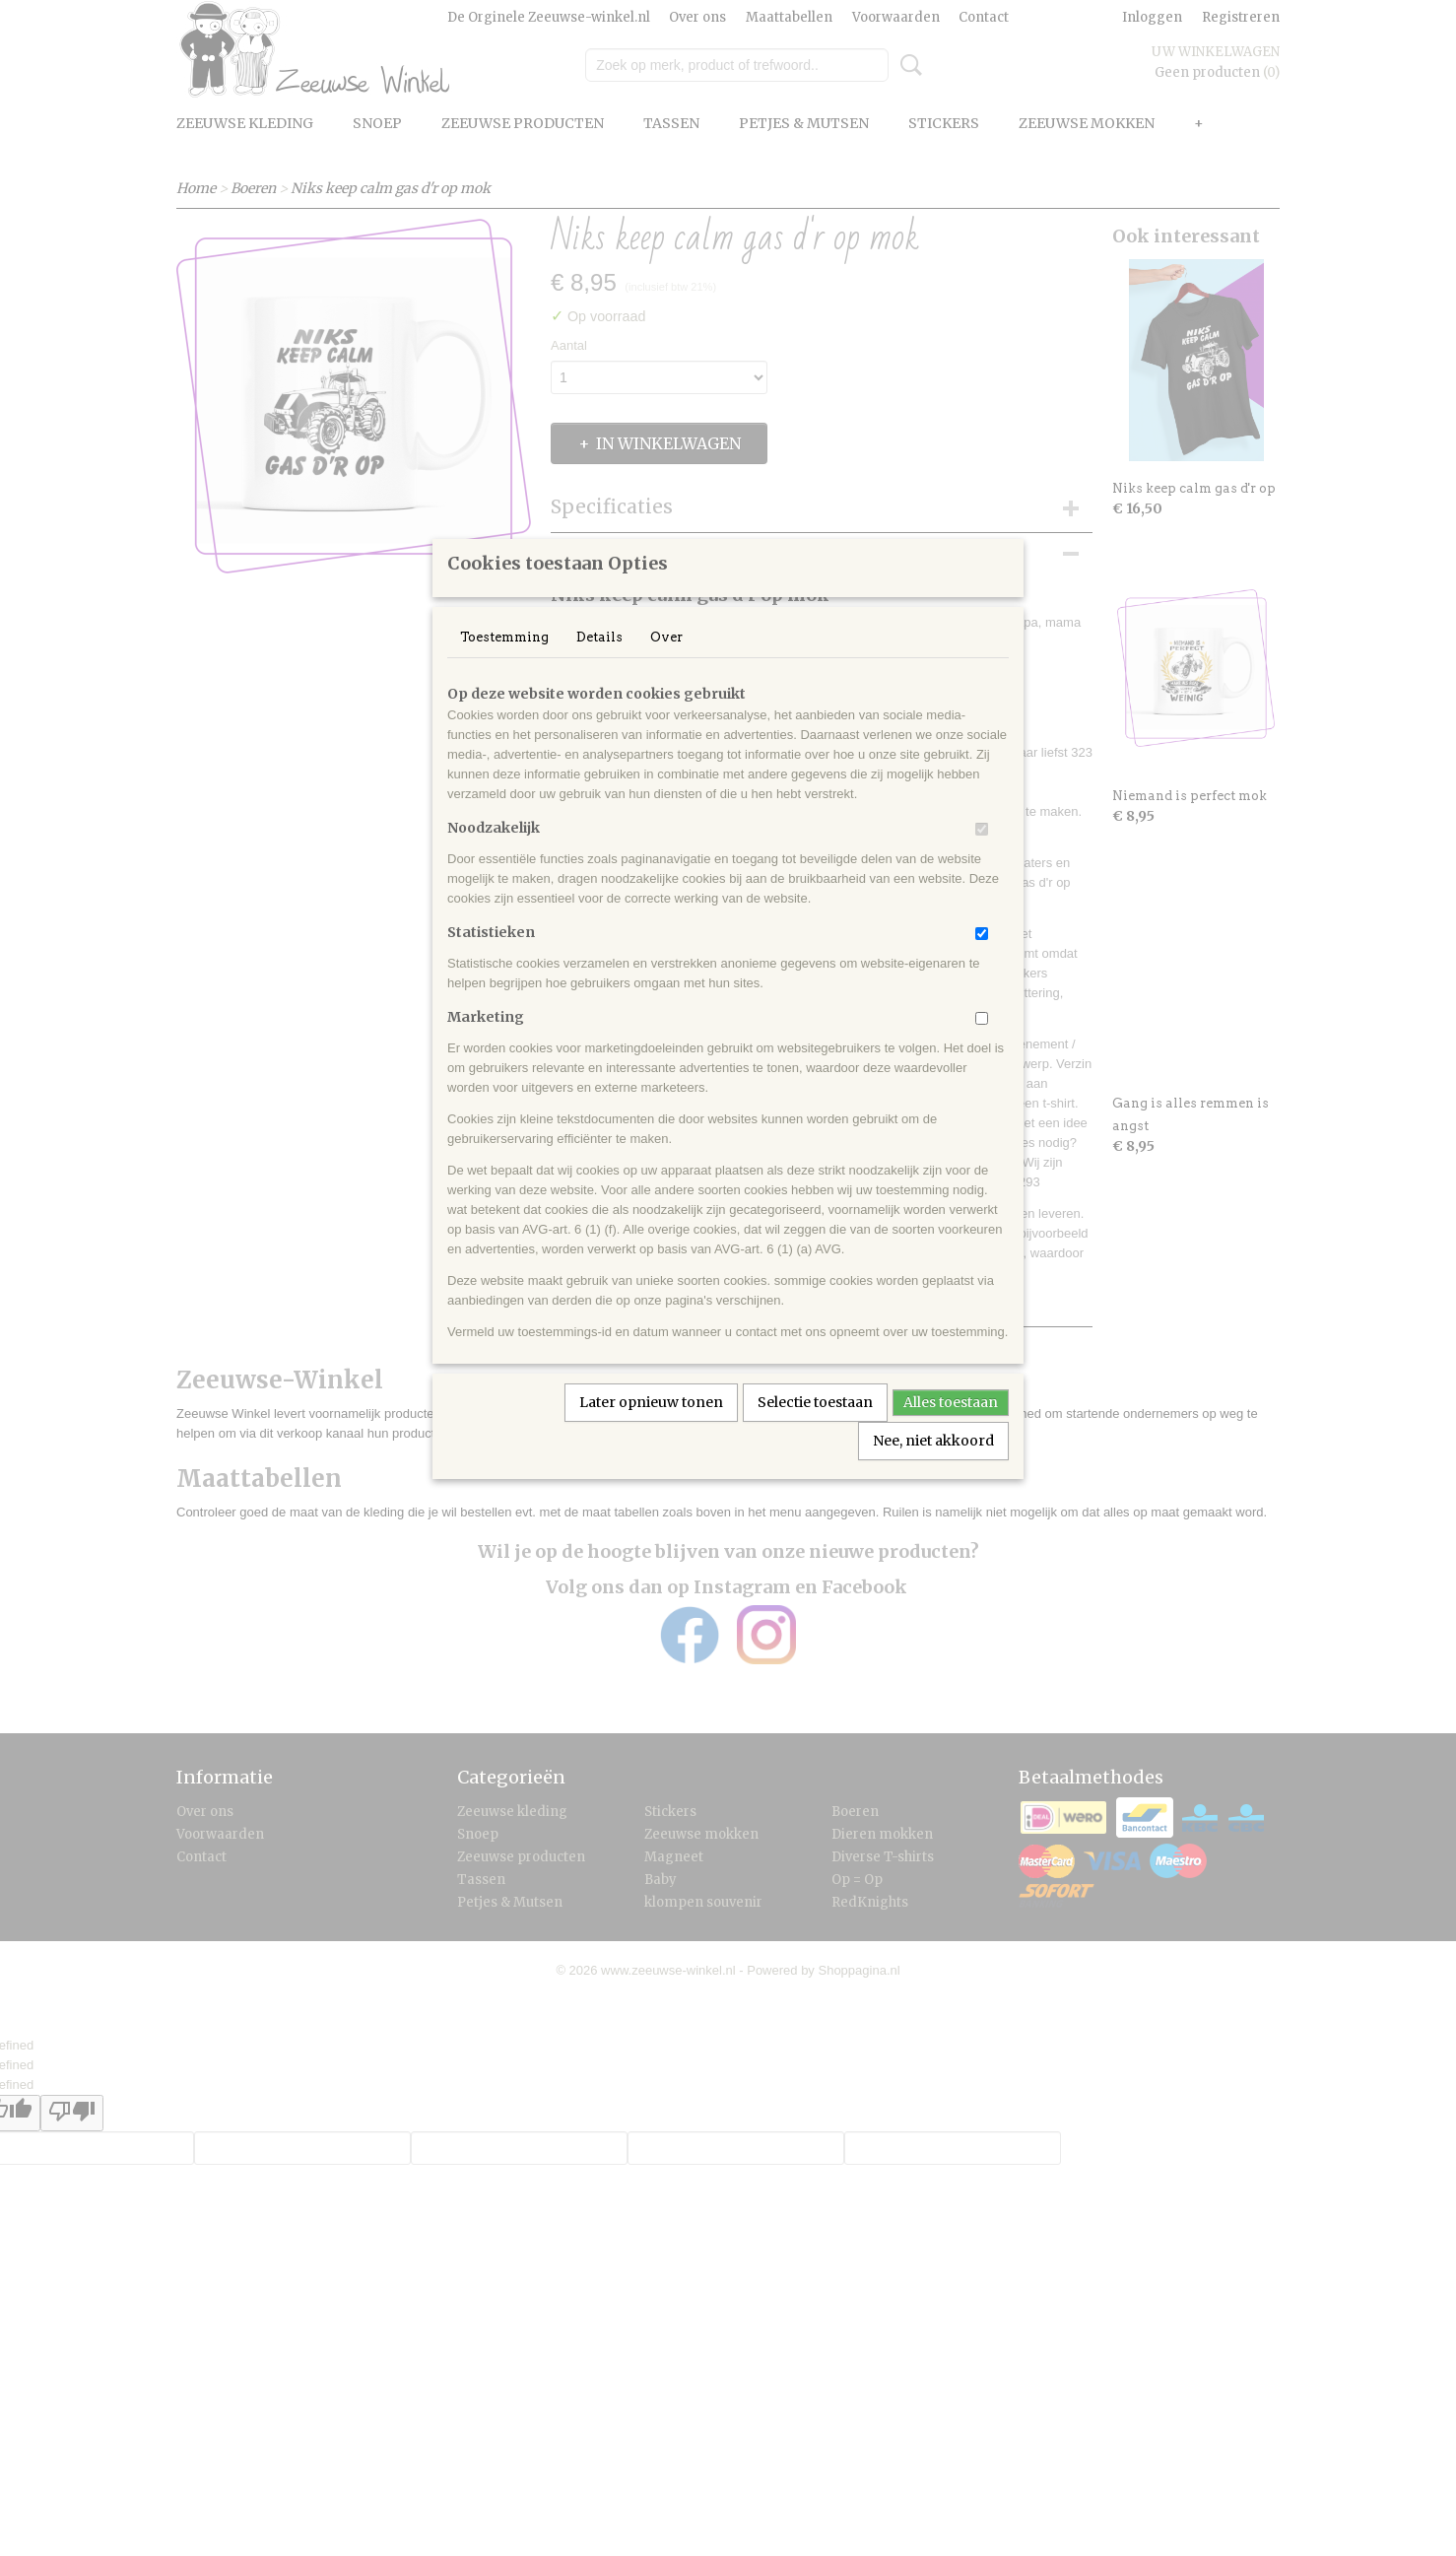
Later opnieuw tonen (651, 1428)
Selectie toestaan (815, 1428)
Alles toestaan (950, 1428)
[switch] (981, 854)
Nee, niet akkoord (933, 1466)
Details (599, 662)
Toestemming (504, 662)
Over (666, 662)
